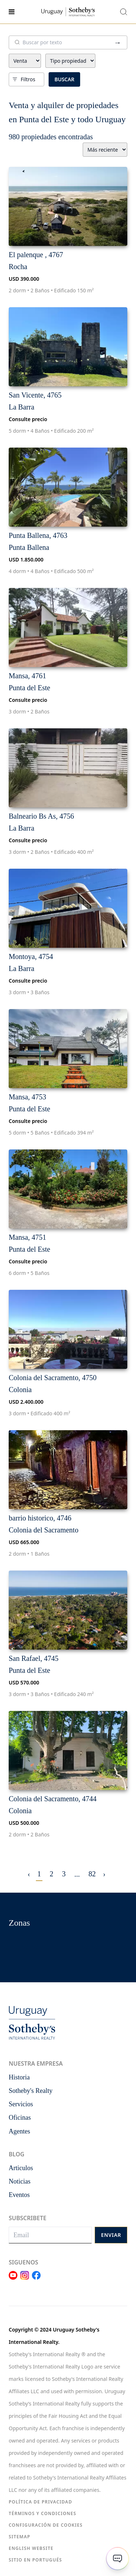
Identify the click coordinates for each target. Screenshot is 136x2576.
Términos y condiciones (42, 2513)
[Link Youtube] (13, 2279)
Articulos (21, 2168)
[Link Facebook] (36, 2279)
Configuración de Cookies (46, 2525)
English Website (31, 2548)
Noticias (19, 2181)
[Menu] (23, 11)
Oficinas (20, 2117)
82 (92, 1874)
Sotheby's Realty (31, 2090)
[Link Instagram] (24, 2279)
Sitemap (19, 2537)
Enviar (111, 2234)
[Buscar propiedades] (123, 11)
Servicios (21, 2104)
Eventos (19, 2194)
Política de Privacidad (40, 2502)
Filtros (23, 79)
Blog (16, 2154)
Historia (19, 2077)
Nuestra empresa (36, 2063)
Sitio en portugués (35, 2560)
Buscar (64, 79)
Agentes (19, 2131)
